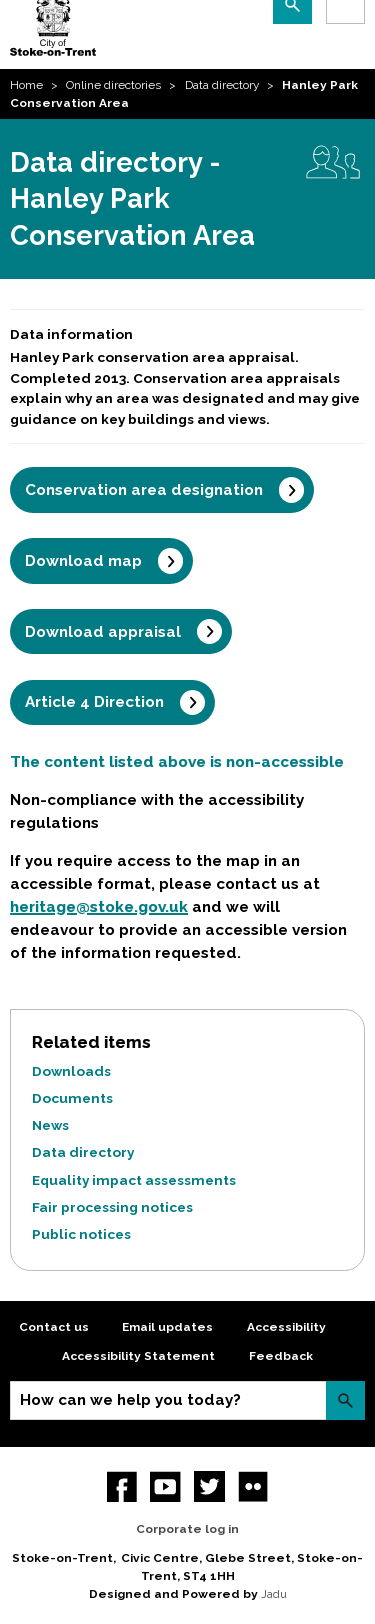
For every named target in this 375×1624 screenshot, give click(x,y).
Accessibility (286, 1327)
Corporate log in (187, 1529)
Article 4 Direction (94, 702)
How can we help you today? (130, 1400)
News (50, 1125)
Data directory (222, 85)
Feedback (281, 1356)
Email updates (167, 1327)
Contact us (54, 1327)
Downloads (71, 1071)
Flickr (253, 1486)
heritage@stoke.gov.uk (99, 907)
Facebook (122, 1486)
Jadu (274, 1594)
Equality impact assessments (134, 1180)
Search (345, 1400)
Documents (72, 1098)
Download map (83, 561)
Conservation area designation (144, 490)
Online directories (113, 85)
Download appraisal (103, 632)
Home (26, 85)
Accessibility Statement (138, 1356)
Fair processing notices (112, 1207)
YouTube (165, 1486)
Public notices (81, 1234)
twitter (209, 1486)
